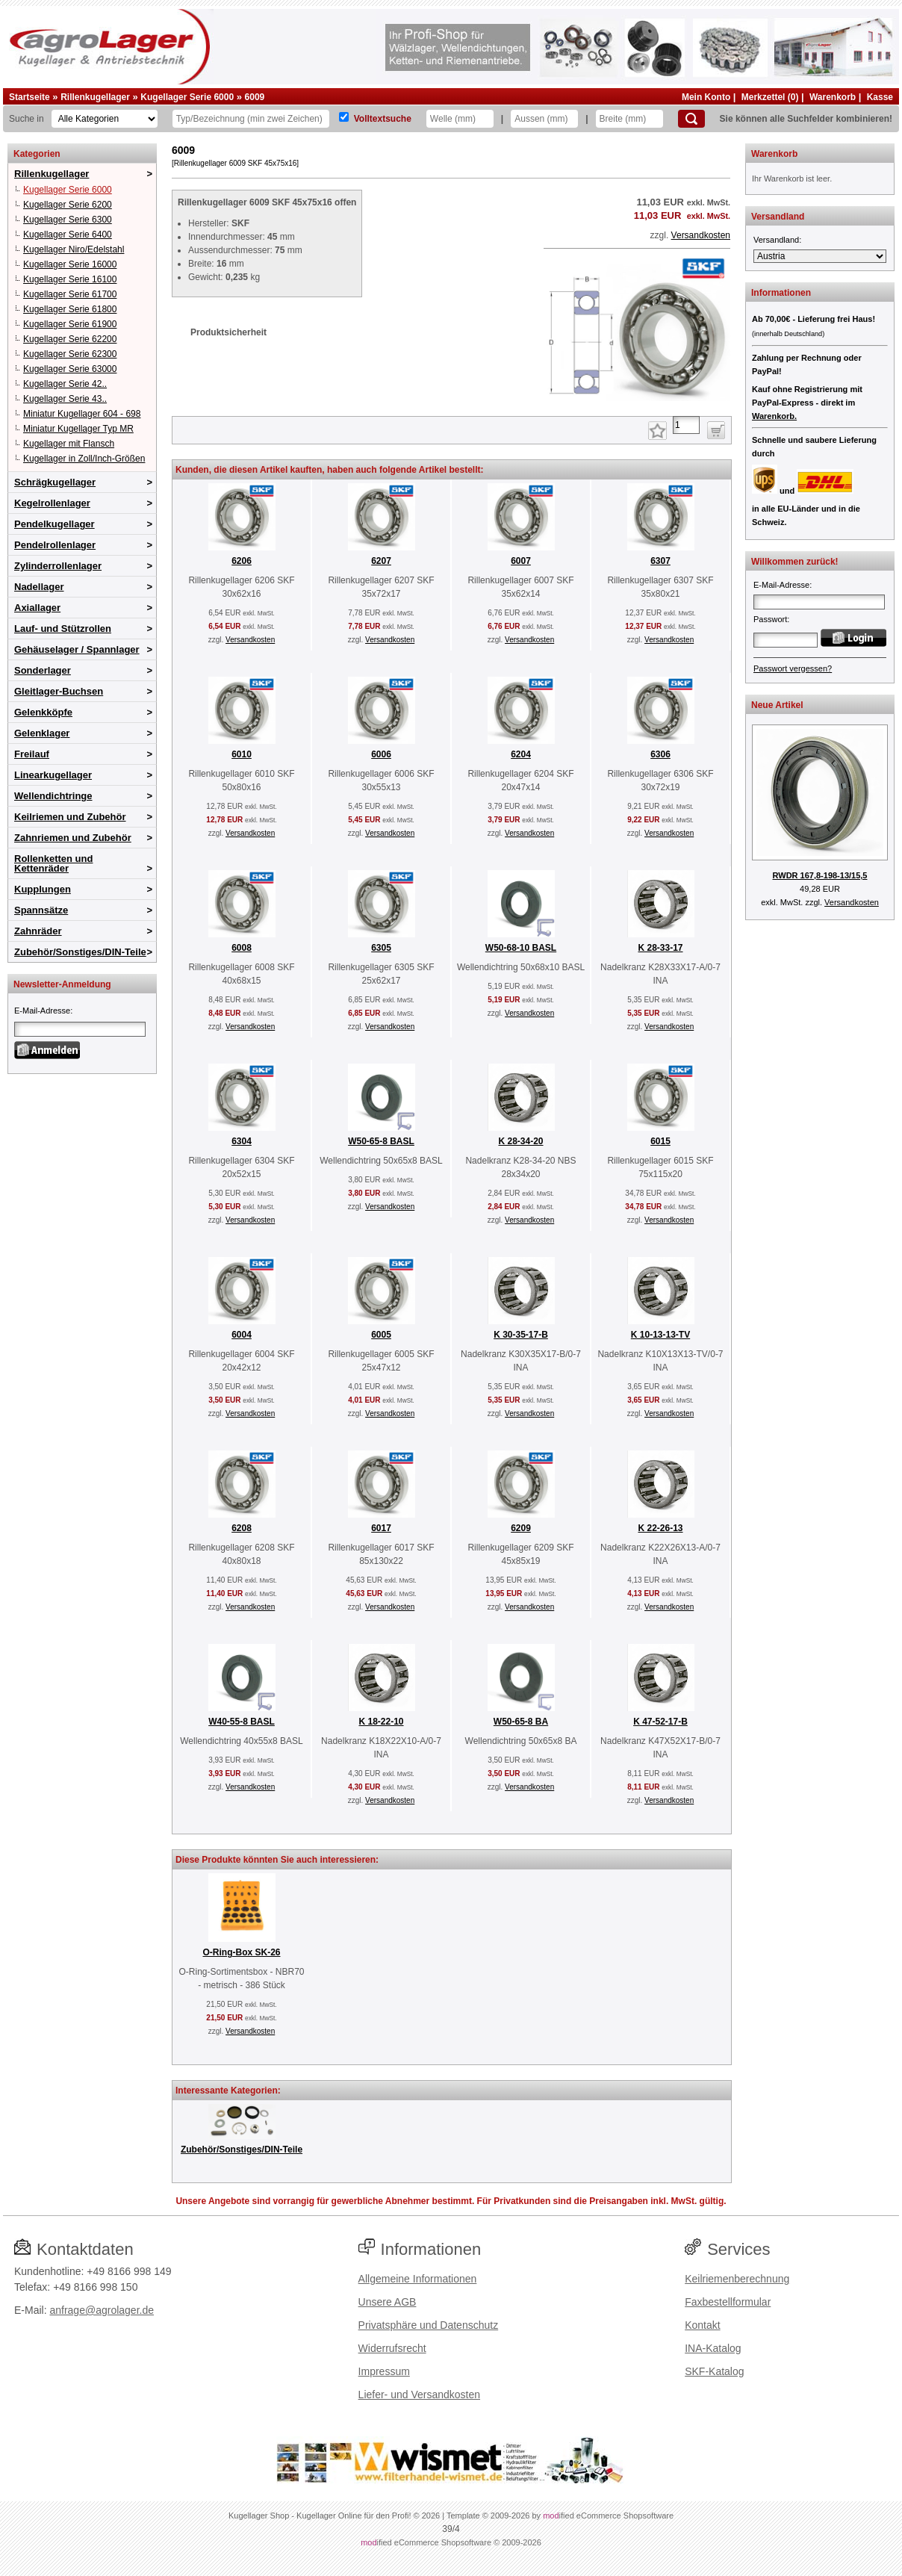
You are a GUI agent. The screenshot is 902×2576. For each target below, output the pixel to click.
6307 (660, 561)
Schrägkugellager (55, 482)
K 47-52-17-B (660, 1721)
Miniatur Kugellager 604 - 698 (81, 414)
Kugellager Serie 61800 (69, 309)
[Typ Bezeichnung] (250, 119)
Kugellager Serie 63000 (69, 369)
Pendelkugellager (54, 524)
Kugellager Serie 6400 (67, 234)
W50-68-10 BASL (520, 948)
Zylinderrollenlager (58, 565)
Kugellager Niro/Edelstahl (73, 249)
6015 (660, 1141)
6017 (381, 1528)
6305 (381, 948)
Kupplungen (42, 889)
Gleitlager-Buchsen (58, 691)
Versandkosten (700, 235)
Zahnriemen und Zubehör (72, 837)
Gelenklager (41, 733)
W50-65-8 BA (521, 1721)
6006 (381, 754)
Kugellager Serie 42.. (65, 384)
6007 (521, 561)
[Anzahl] (686, 425)
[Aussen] (544, 119)
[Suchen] (691, 119)
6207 (381, 561)
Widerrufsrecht (392, 2348)
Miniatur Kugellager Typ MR (78, 428)
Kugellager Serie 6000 (187, 97)
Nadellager (38, 586)
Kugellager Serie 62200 (69, 339)
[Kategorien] (105, 119)
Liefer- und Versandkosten (419, 2394)
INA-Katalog (713, 2348)
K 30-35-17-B (521, 1334)
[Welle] (460, 119)
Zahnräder (38, 931)
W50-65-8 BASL (381, 1141)
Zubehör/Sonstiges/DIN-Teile (80, 952)
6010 (241, 754)
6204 (521, 754)
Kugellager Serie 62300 (69, 354)
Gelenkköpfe (43, 712)
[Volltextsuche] (344, 117)
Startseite (29, 97)
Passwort (770, 619)
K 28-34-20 (520, 1141)
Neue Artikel (777, 705)
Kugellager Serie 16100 (69, 279)
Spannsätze (41, 910)
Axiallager (37, 607)
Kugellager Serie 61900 (69, 324)
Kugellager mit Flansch (68, 443)
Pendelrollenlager (55, 544)
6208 (241, 1528)
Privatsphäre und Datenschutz (428, 2325)
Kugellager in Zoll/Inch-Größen (84, 458)
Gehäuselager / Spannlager (77, 649)
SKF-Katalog (714, 2371)
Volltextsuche (382, 119)
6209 (521, 1528)
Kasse (880, 97)
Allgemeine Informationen (417, 2279)
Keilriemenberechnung (737, 2279)
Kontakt (702, 2325)
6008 (241, 948)
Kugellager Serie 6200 (67, 204)
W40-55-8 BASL (241, 1721)
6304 (241, 1141)
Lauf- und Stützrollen (62, 628)
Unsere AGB (387, 2302)
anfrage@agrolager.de (101, 2310)
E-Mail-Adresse (42, 1010)
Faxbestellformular (728, 2302)
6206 (241, 561)
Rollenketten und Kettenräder (53, 863)
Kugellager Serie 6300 (67, 219)
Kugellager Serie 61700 (69, 294)
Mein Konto (706, 97)
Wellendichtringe (53, 795)
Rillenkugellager (95, 97)
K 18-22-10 (380, 1721)
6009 (255, 97)
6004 (241, 1334)
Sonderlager (42, 670)
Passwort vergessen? (792, 668)
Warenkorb (832, 97)
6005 (381, 1334)
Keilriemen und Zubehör (70, 816)
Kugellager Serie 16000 (69, 264)
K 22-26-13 (660, 1528)
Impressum (384, 2371)
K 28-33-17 (660, 948)
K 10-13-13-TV (660, 1334)
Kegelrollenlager (52, 503)
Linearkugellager (53, 774)
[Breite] (629, 119)
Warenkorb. (774, 416)
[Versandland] (819, 256)
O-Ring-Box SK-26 (241, 1952)
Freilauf (31, 754)
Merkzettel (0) (770, 97)
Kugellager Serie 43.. (65, 399)
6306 (660, 754)
